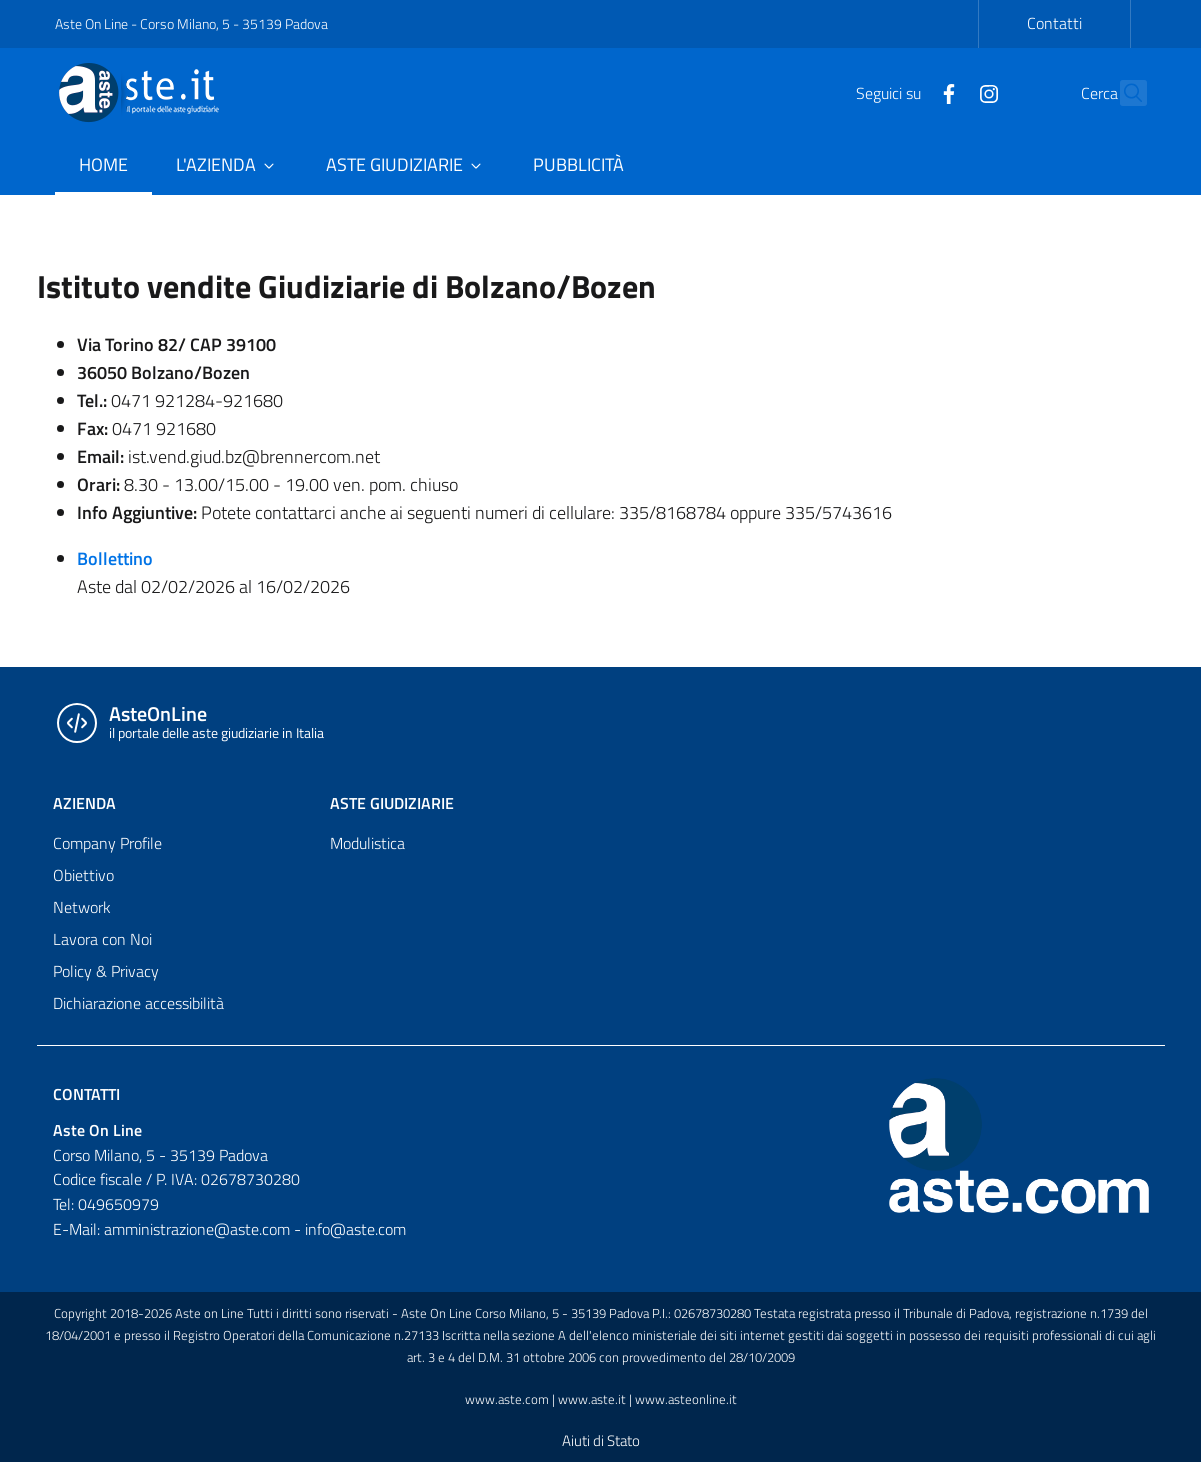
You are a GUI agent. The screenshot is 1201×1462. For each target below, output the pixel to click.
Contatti (1054, 23)
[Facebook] (906, 92)
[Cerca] (1123, 93)
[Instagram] (946, 92)
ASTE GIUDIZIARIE (392, 803)
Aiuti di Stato (601, 1440)
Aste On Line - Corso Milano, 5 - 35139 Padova (191, 23)
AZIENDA (84, 803)
